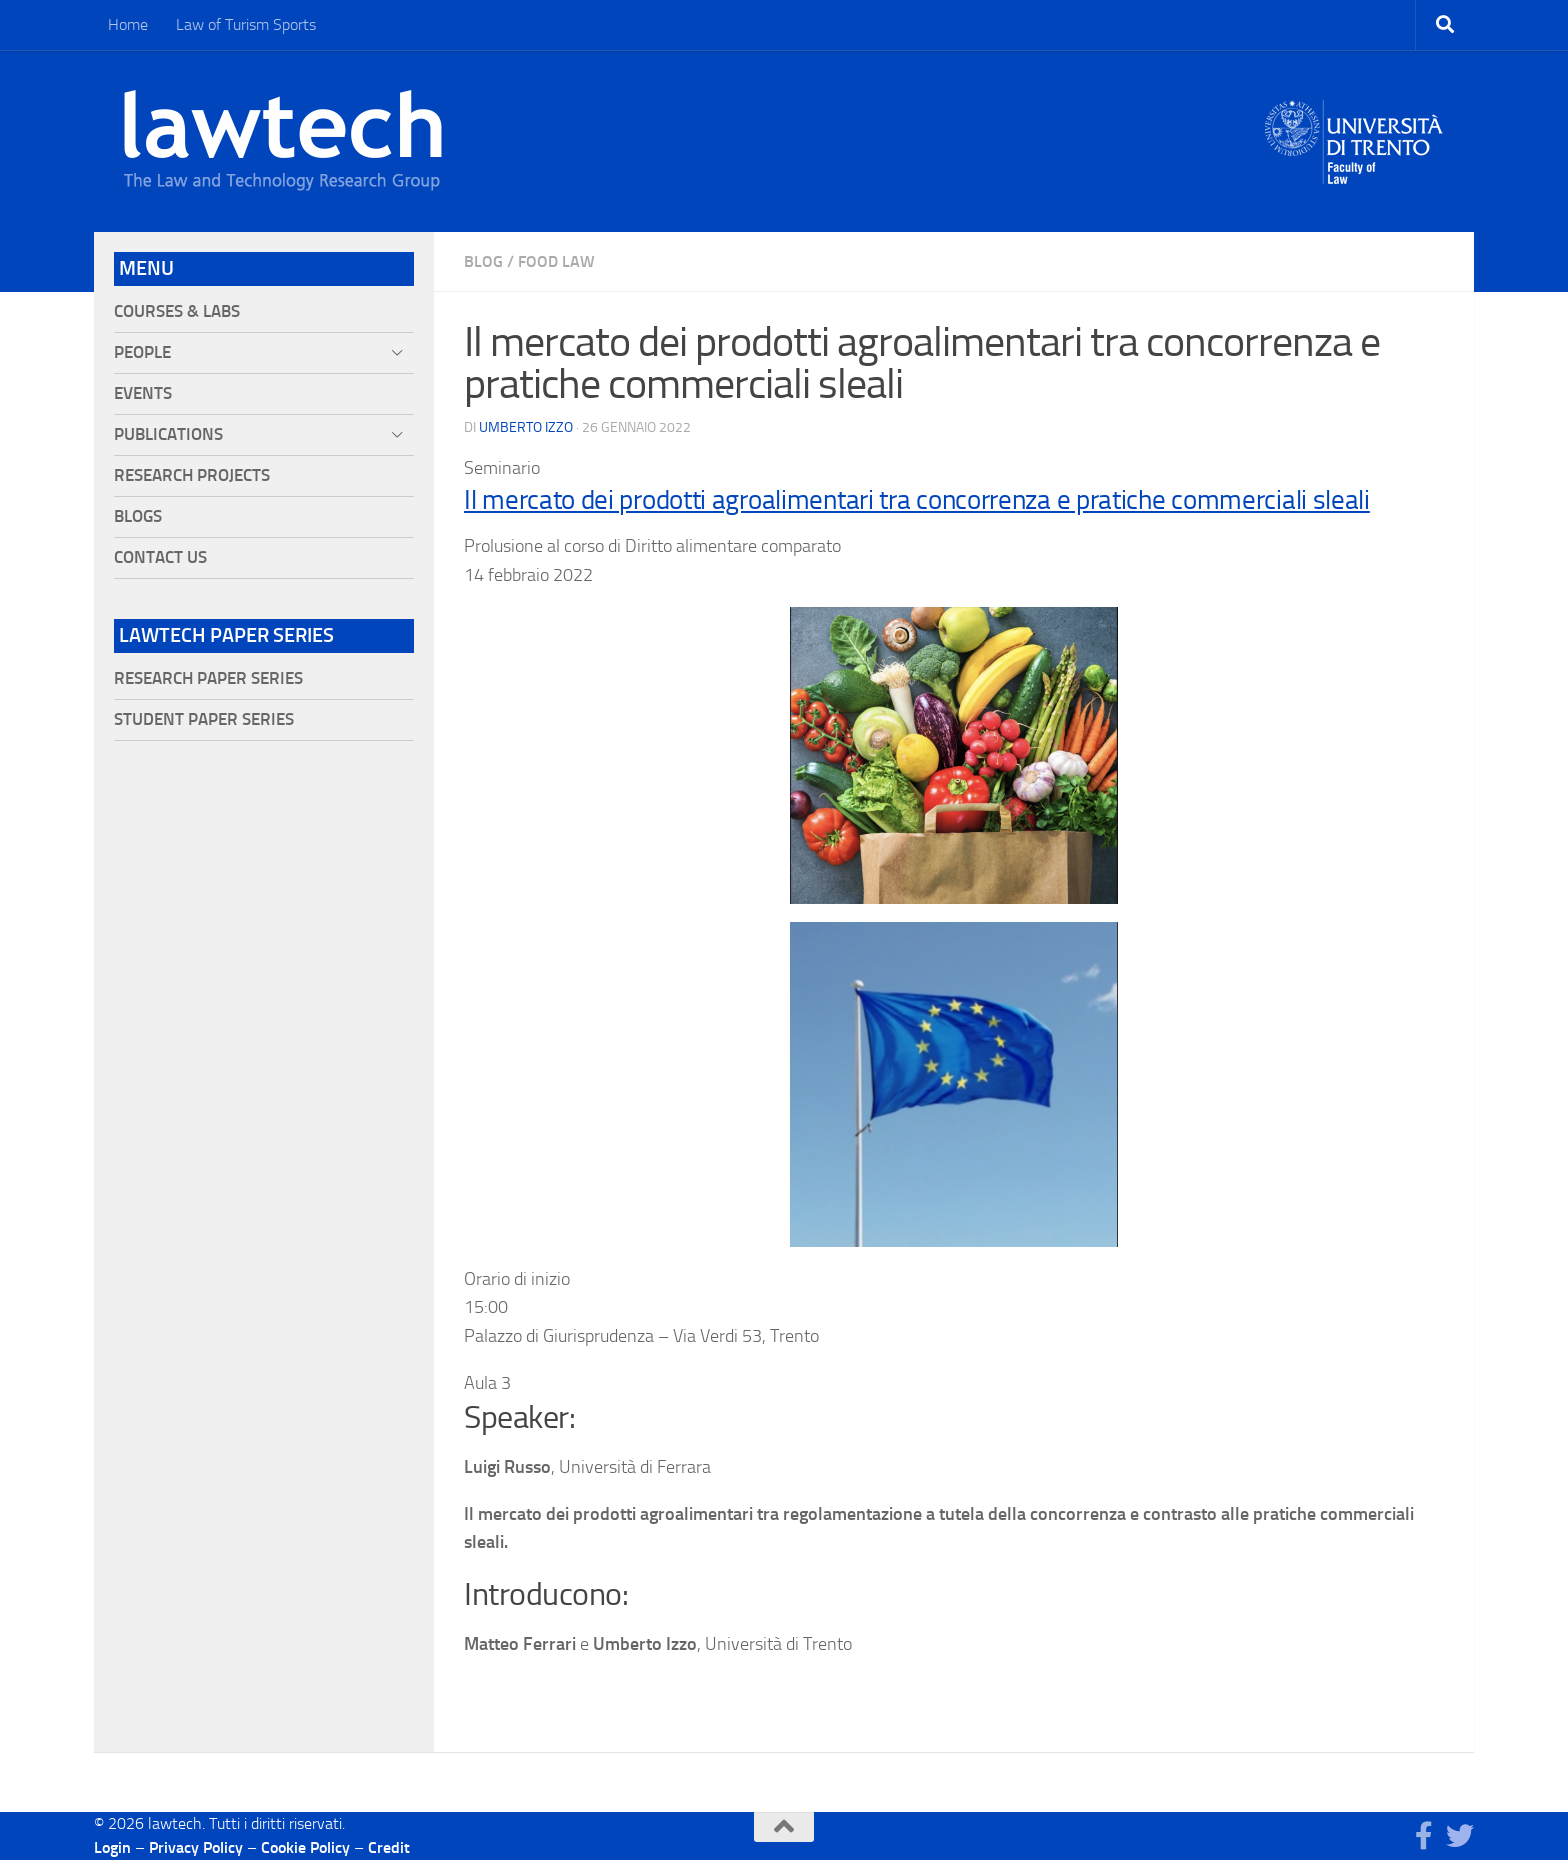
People (142, 352)
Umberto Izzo (526, 427)
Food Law (556, 261)
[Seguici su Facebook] (1424, 1836)
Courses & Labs (177, 311)
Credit (389, 1847)
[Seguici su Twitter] (1460, 1836)
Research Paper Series (208, 678)
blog (483, 261)
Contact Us (160, 557)
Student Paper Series (204, 719)
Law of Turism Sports (246, 24)
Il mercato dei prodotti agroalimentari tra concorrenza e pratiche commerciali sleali (917, 500)
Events (143, 393)
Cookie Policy (305, 1847)
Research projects (192, 475)
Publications (168, 434)
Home (128, 24)
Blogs (138, 516)
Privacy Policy (196, 1847)
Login (112, 1847)
